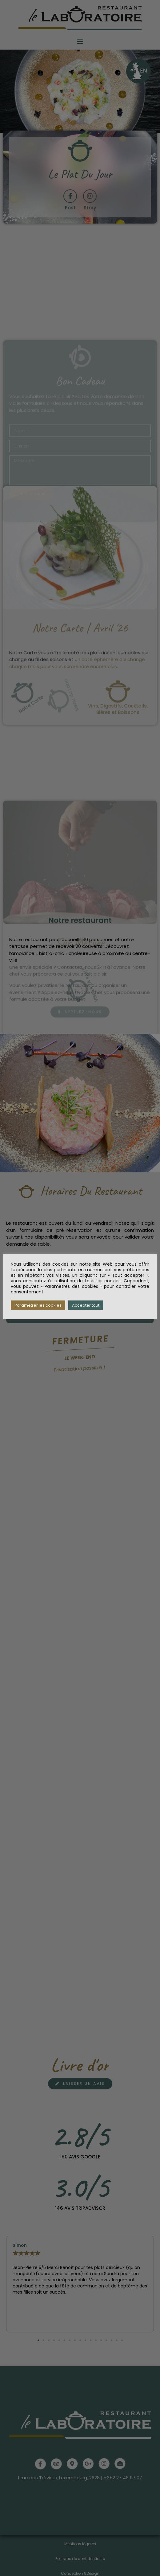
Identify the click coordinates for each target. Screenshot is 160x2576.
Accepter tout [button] (85, 1305)
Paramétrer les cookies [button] (38, 1305)
